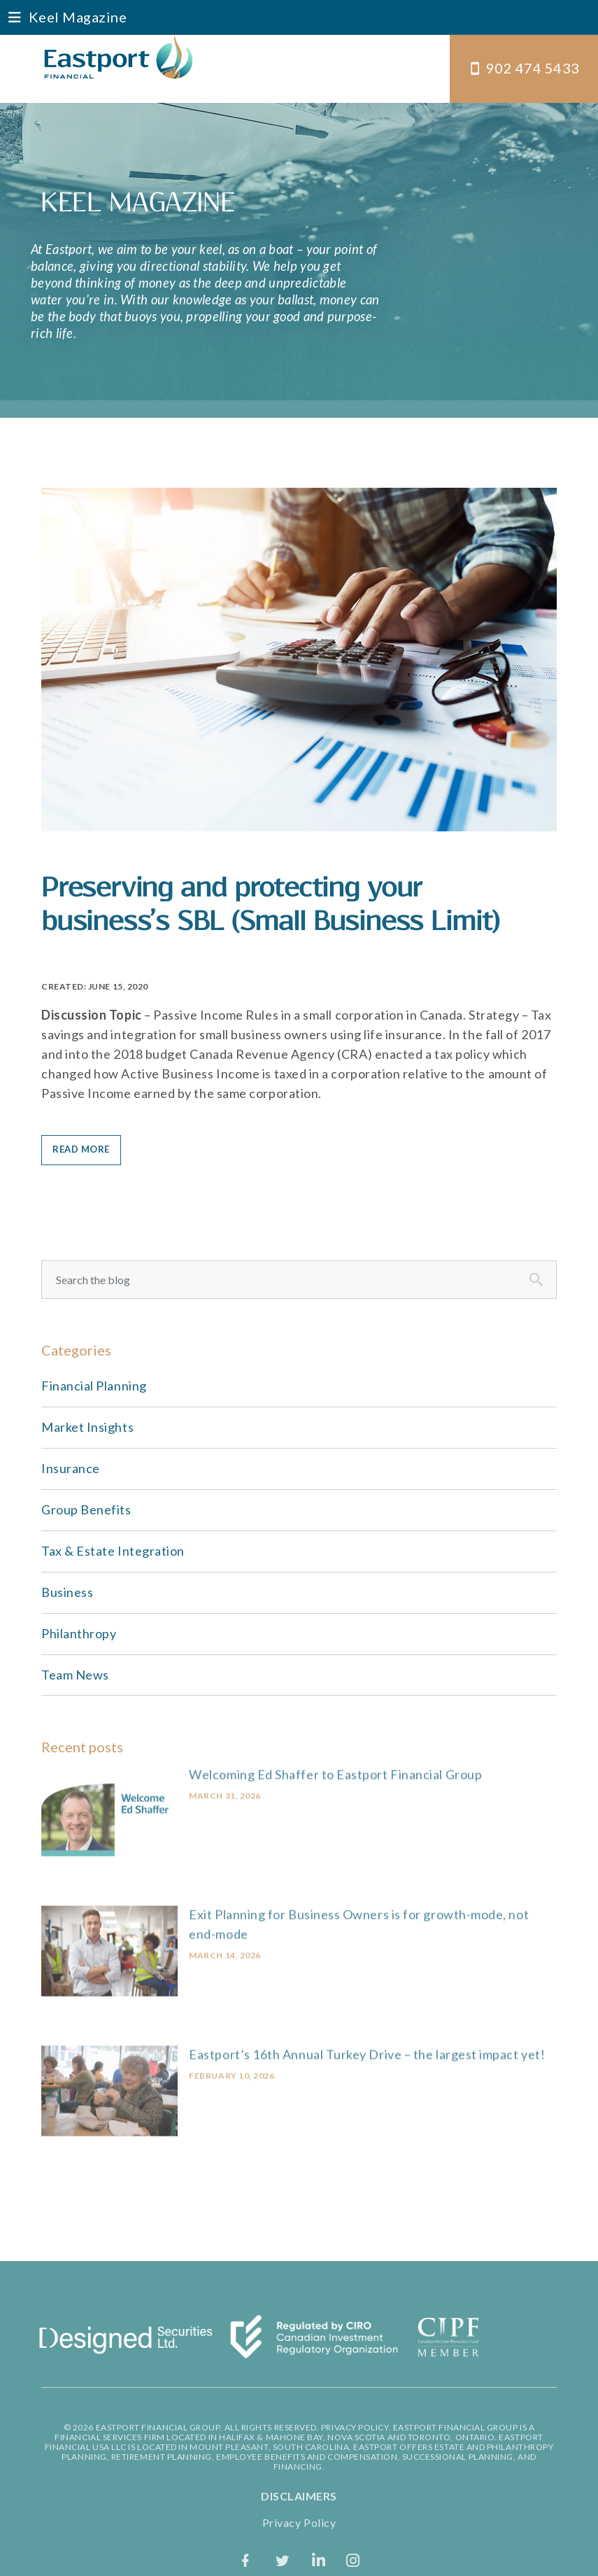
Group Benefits (86, 1509)
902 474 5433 (533, 67)
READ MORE (81, 1149)
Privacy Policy (299, 2522)
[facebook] (246, 2560)
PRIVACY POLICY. (356, 2427)
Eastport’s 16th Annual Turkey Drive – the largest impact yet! (367, 2045)
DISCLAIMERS (299, 2496)
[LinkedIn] (319, 2560)
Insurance (70, 1468)
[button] (299, 17)
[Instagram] (353, 2560)
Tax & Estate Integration (113, 1550)
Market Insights (87, 1427)
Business (67, 1592)
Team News (75, 1674)
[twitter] (283, 2560)
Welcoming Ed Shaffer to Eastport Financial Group (335, 1765)
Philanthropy (78, 1633)
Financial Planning (94, 1385)
